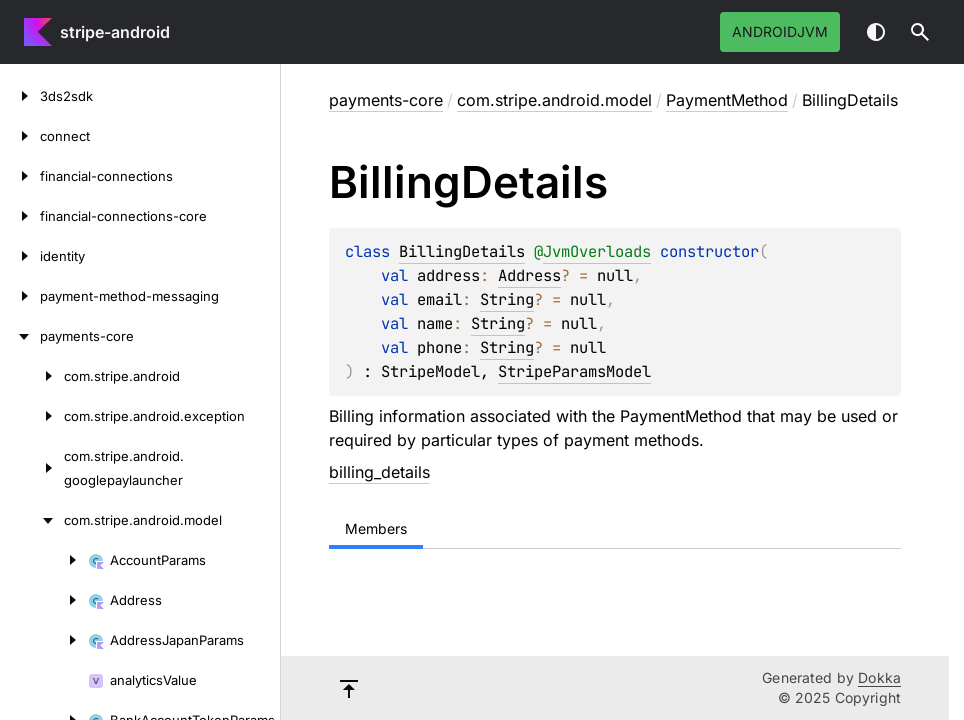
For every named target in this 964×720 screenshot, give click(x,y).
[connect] (20, 136)
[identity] (20, 256)
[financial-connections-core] (20, 216)
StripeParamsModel (574, 371)
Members (376, 528)
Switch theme (876, 32)
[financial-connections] (20, 176)
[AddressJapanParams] (44, 640)
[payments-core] (20, 336)
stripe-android (115, 32)
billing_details (379, 472)
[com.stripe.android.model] (32, 520)
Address (529, 275)
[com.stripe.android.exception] (32, 416)
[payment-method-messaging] (20, 296)
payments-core (386, 100)
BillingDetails (462, 251)
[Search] (920, 32)
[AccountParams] (44, 560)
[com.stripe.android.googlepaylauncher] (32, 468)
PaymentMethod (727, 100)
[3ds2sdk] (20, 96)
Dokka (879, 677)
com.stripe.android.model (554, 100)
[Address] (44, 600)
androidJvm (780, 31)
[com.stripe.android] (32, 376)
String (507, 299)
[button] (920, 32)
